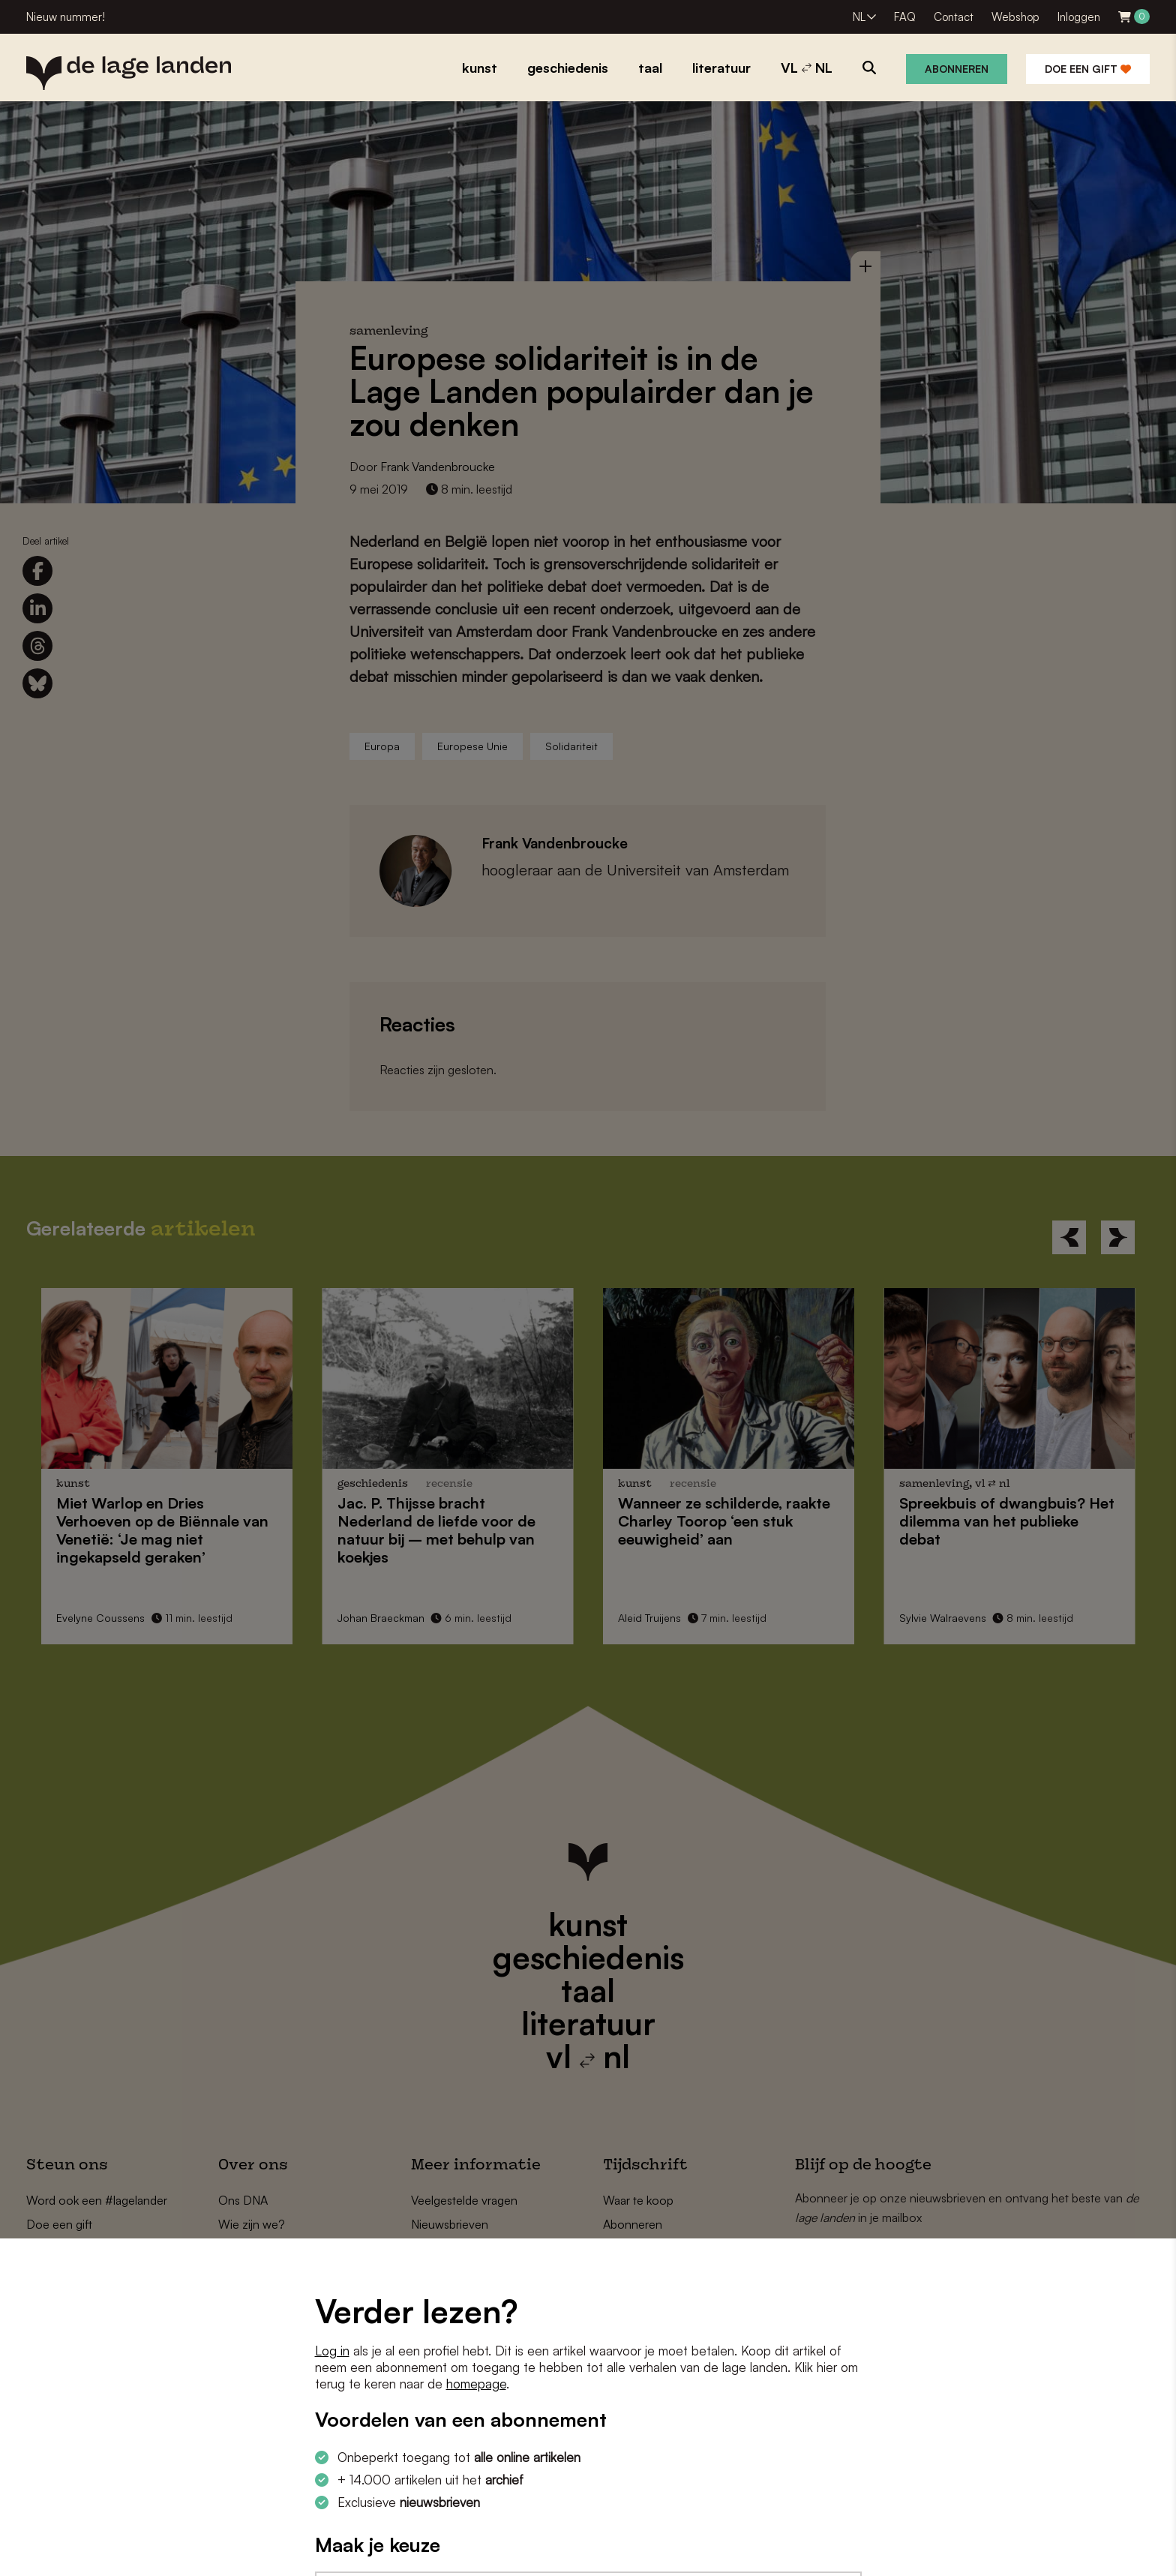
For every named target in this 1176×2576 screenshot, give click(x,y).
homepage (476, 2383)
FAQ (905, 17)
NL (859, 17)
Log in (332, 2350)
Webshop (1016, 17)
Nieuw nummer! (65, 17)
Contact (954, 17)
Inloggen (1079, 17)
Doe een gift (1088, 68)
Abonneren (956, 68)
